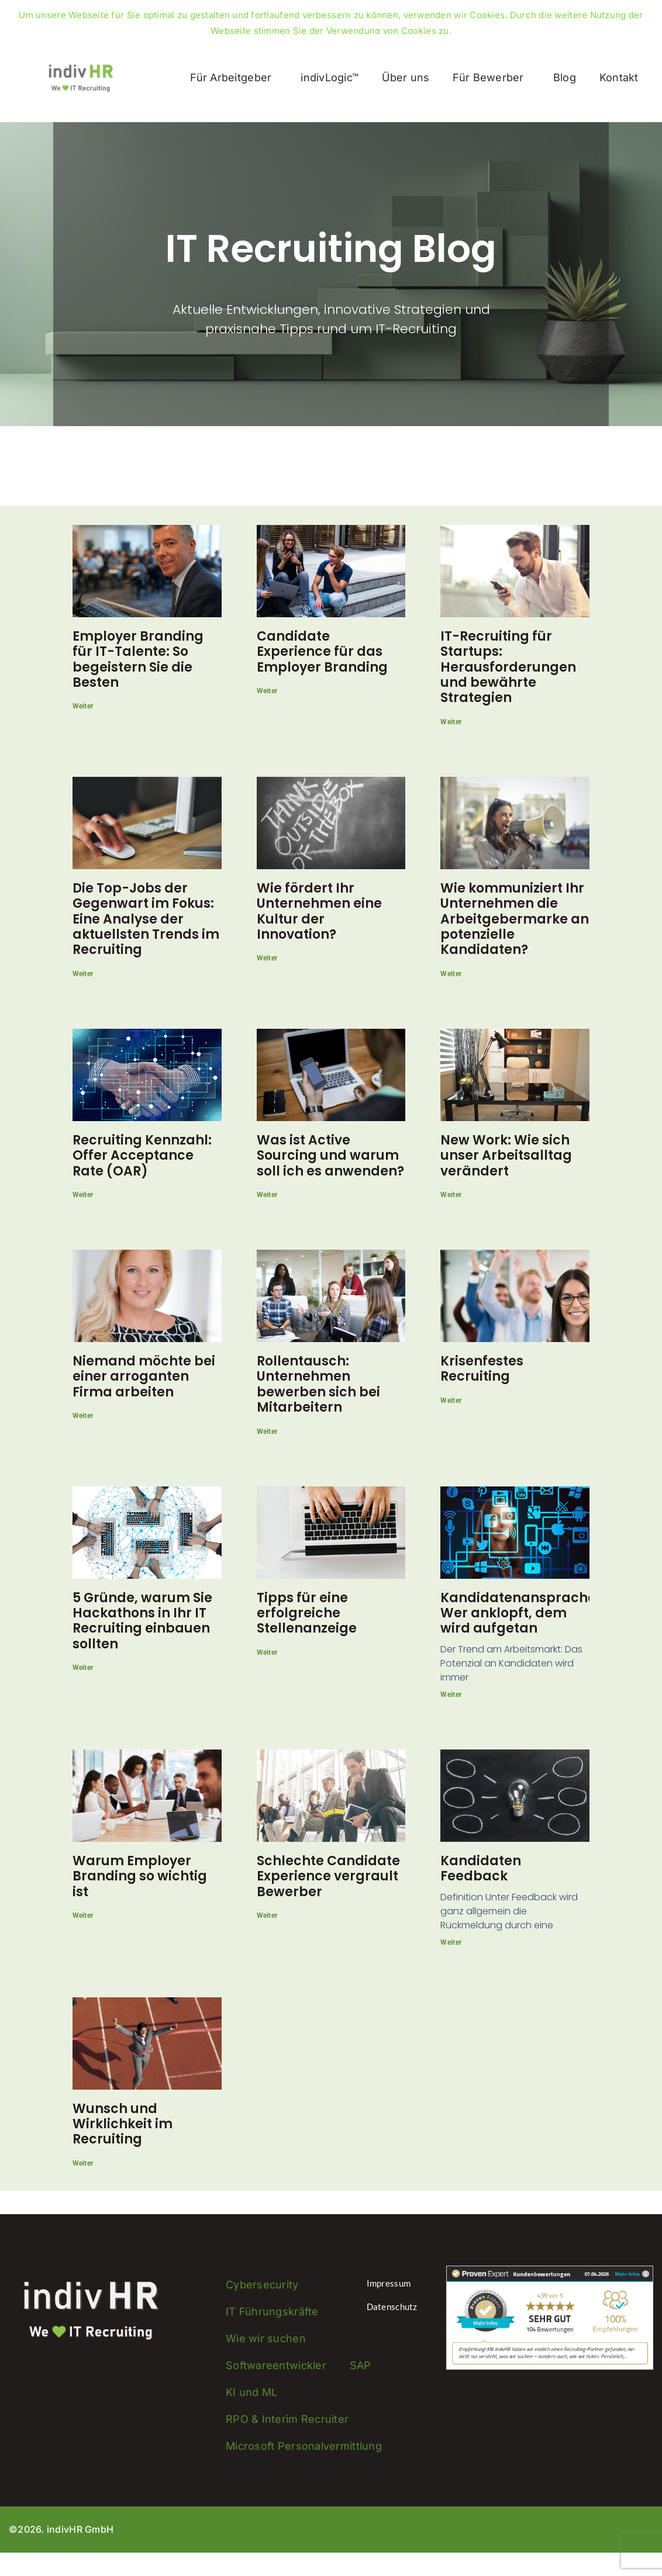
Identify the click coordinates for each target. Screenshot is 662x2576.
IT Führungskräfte (272, 2311)
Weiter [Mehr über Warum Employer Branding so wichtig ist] (83, 1915)
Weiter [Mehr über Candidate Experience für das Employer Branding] (267, 691)
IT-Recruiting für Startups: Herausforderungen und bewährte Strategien (508, 667)
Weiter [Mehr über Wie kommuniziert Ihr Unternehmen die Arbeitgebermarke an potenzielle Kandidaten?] (450, 974)
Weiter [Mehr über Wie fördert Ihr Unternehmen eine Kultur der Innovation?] (267, 958)
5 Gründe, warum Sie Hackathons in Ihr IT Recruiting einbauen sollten (142, 1621)
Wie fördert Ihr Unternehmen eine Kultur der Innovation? (319, 911)
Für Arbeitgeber (233, 77)
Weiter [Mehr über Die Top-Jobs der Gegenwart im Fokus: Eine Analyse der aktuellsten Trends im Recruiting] (83, 974)
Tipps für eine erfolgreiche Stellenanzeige (307, 1613)
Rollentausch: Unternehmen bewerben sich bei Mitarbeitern (318, 1384)
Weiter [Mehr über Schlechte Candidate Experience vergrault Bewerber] (267, 1915)
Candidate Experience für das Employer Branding (322, 651)
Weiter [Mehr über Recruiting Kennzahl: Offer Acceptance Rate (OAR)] (83, 1195)
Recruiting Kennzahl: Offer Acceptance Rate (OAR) (142, 1155)
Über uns (405, 77)
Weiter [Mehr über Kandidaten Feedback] (450, 1942)
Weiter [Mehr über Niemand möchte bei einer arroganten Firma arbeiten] (83, 1416)
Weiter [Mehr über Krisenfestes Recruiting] (450, 1400)
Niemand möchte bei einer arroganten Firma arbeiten (144, 1376)
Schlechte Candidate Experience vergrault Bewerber (328, 1876)
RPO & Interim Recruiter (287, 2419)
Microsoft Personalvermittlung (304, 2446)
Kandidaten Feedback (480, 1868)
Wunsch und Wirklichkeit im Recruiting (123, 2124)
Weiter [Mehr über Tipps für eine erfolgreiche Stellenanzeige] (267, 1652)
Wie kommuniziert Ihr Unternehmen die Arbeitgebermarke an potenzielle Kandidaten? (514, 919)
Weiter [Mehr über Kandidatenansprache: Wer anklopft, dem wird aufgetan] (450, 1694)
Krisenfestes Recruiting (481, 1368)
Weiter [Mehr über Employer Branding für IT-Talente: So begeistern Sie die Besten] (83, 706)
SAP (360, 2365)
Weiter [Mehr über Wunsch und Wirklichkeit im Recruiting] (83, 2163)
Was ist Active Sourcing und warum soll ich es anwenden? (330, 1155)
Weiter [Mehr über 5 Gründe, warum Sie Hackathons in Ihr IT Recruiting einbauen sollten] (83, 1668)
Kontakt (619, 77)
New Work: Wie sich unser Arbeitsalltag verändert (506, 1155)
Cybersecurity (262, 2284)
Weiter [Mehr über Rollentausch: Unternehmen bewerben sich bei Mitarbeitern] (267, 1431)
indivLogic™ (329, 77)
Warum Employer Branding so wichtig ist (140, 1876)
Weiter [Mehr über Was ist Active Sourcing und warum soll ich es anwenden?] (267, 1195)
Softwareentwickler (276, 2365)
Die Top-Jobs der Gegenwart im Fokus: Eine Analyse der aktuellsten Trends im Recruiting (146, 919)
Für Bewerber (491, 77)
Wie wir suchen (266, 2338)
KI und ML (251, 2392)
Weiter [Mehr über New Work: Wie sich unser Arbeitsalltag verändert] (450, 1195)
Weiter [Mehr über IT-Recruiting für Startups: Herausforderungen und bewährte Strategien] (450, 722)
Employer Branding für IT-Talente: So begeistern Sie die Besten (138, 659)
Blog (564, 77)
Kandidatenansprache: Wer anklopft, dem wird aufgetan (519, 1613)
